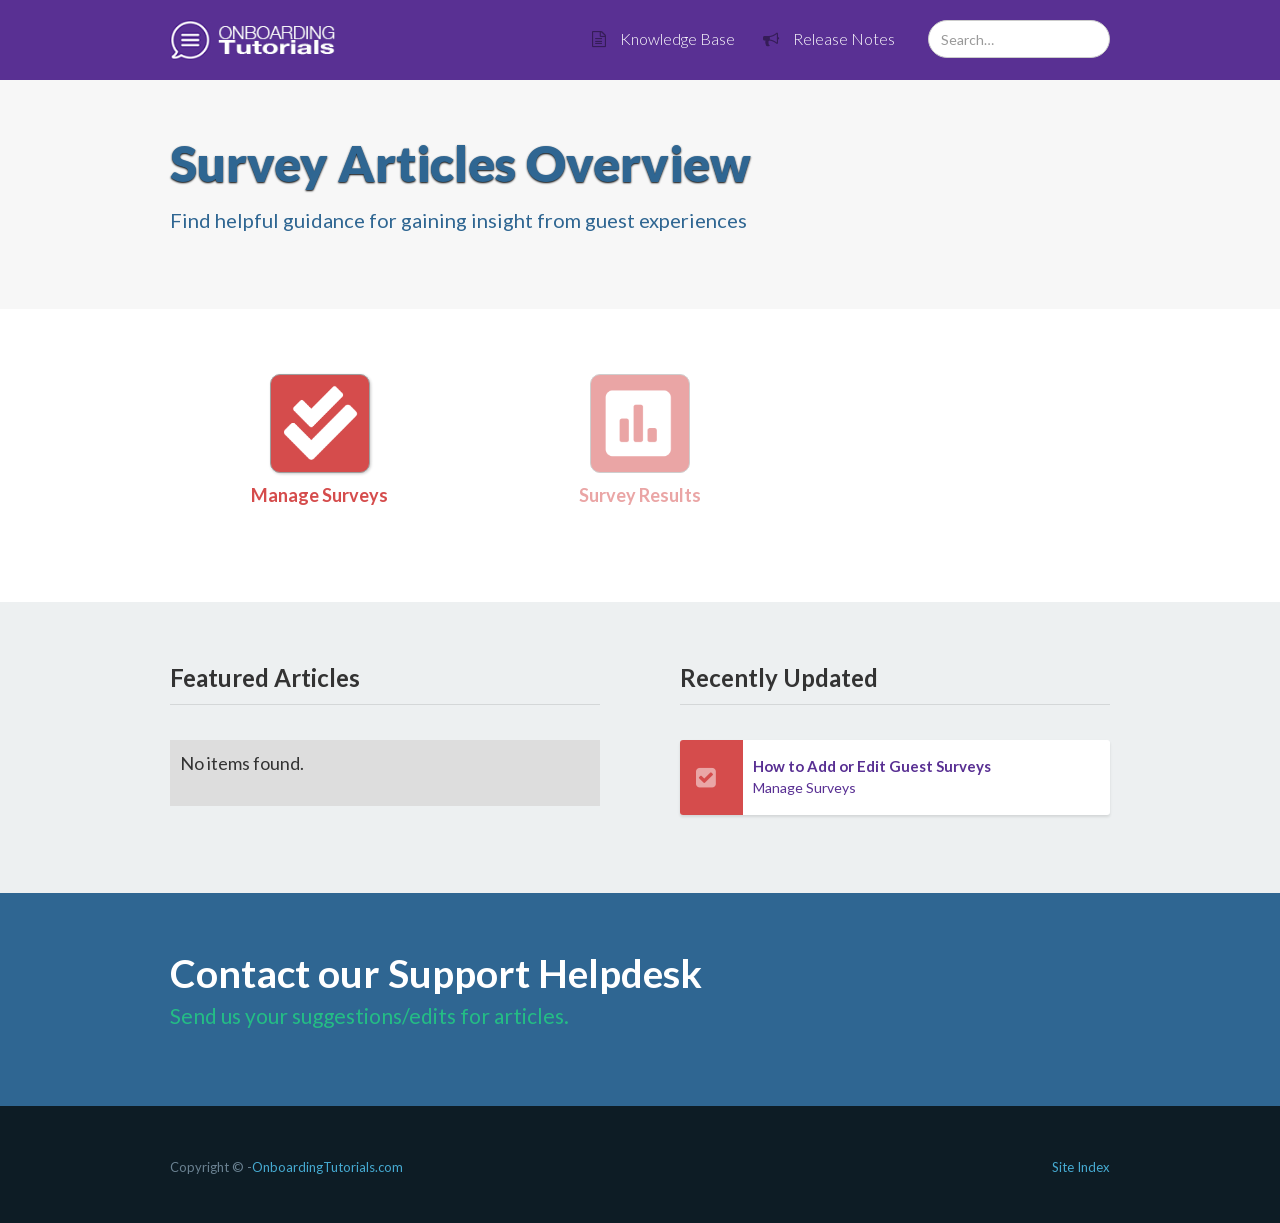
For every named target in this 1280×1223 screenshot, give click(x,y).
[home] (252, 40)
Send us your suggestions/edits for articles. (369, 1015)
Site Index (1081, 1167)
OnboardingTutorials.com (327, 1167)
